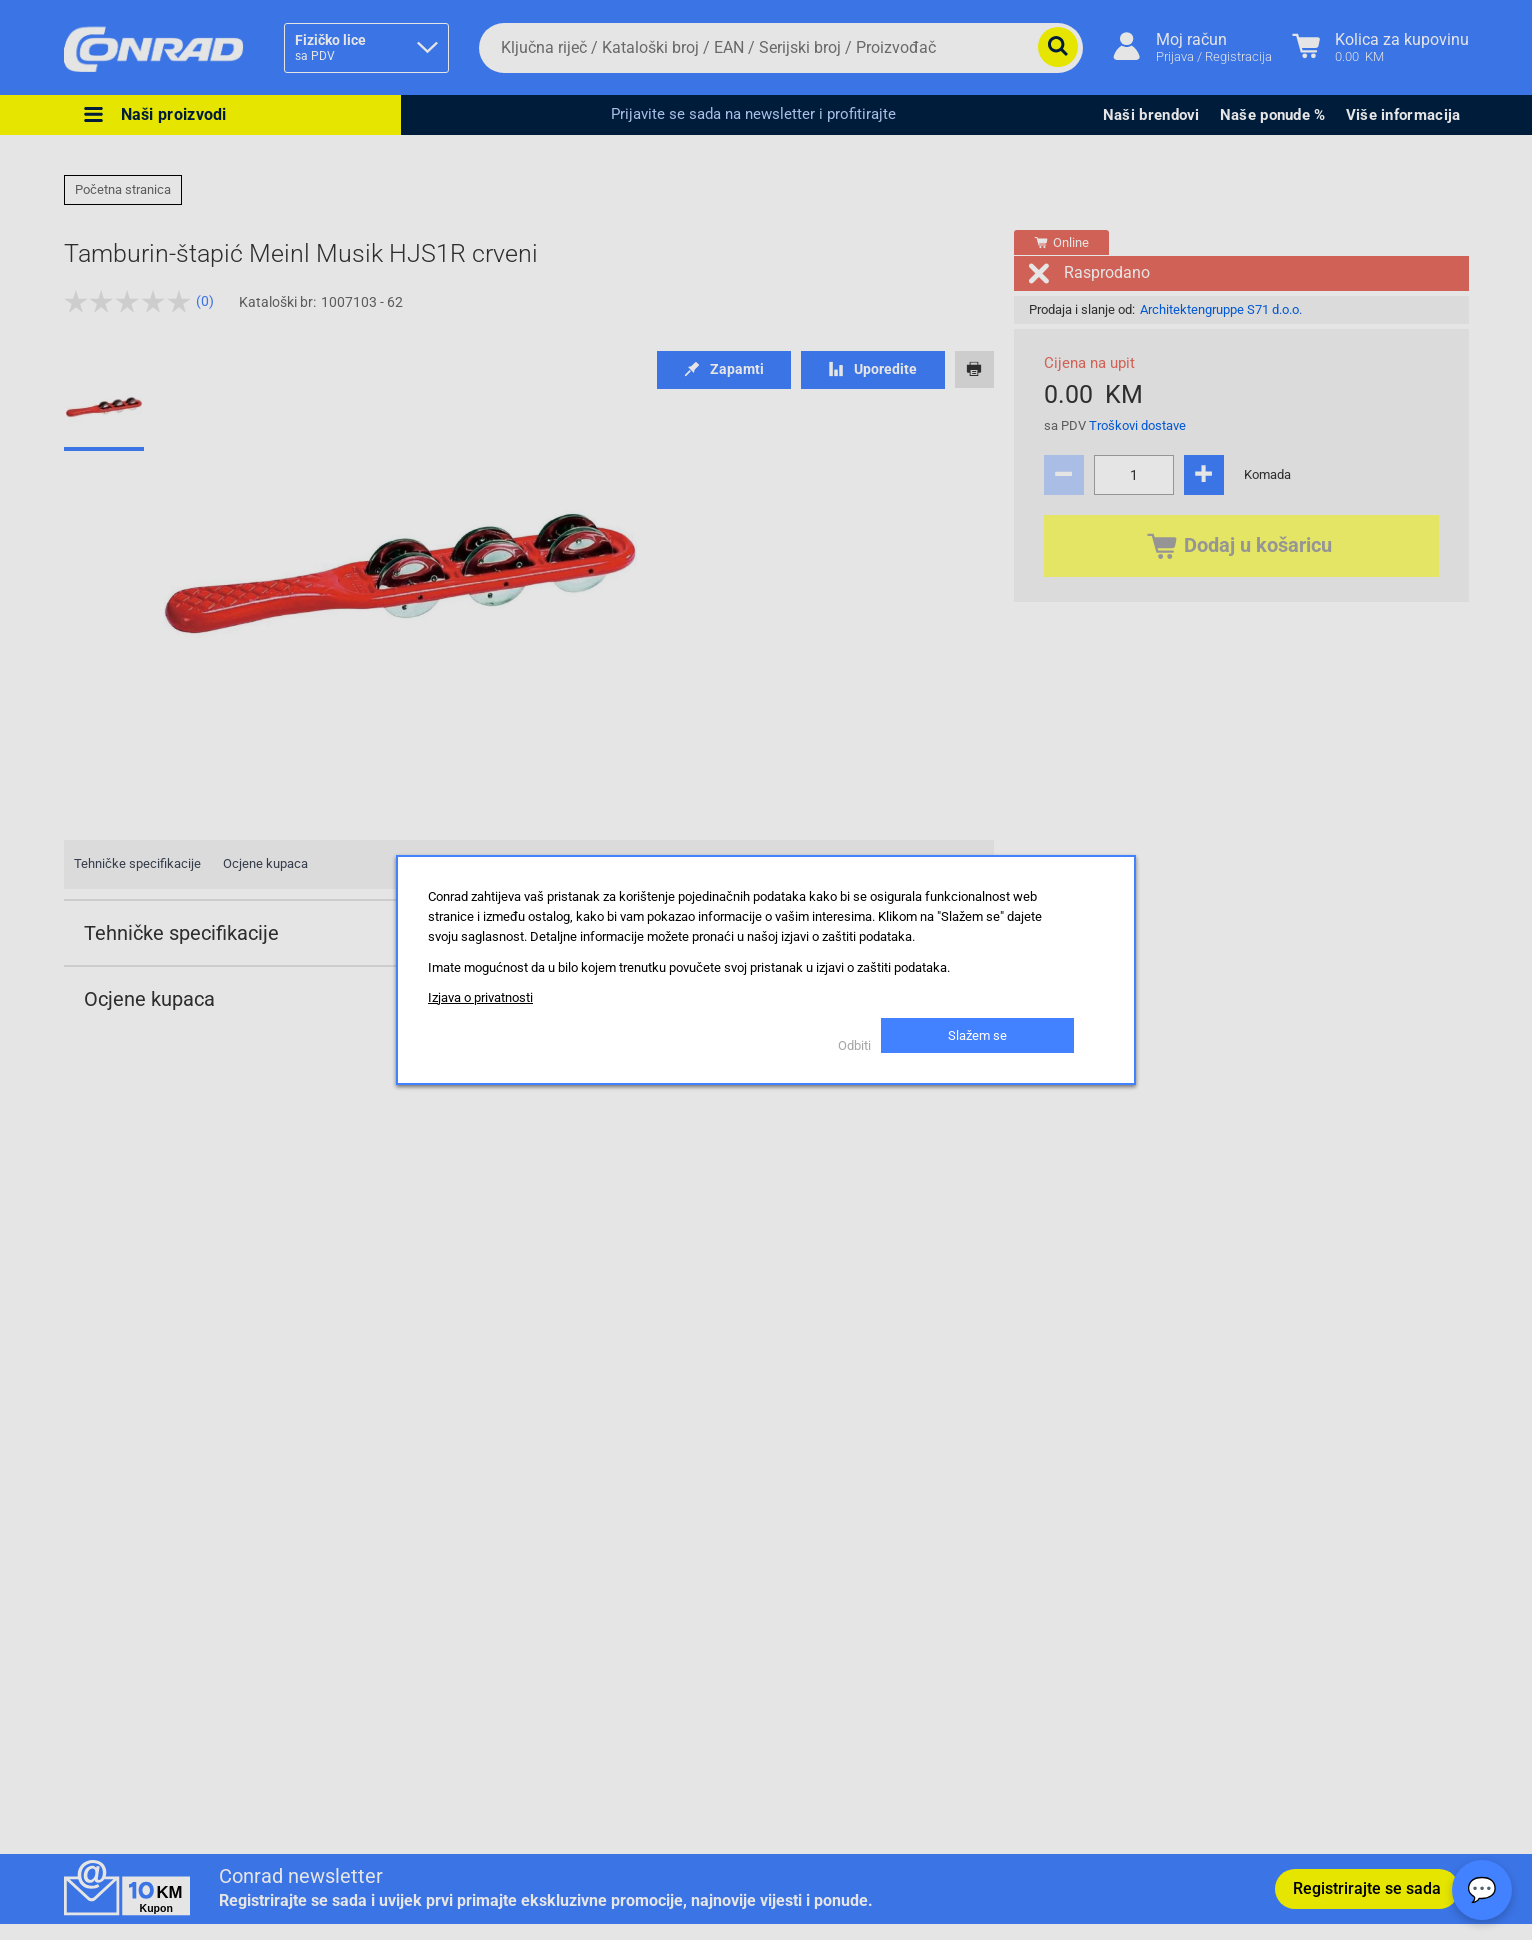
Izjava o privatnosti (480, 997)
